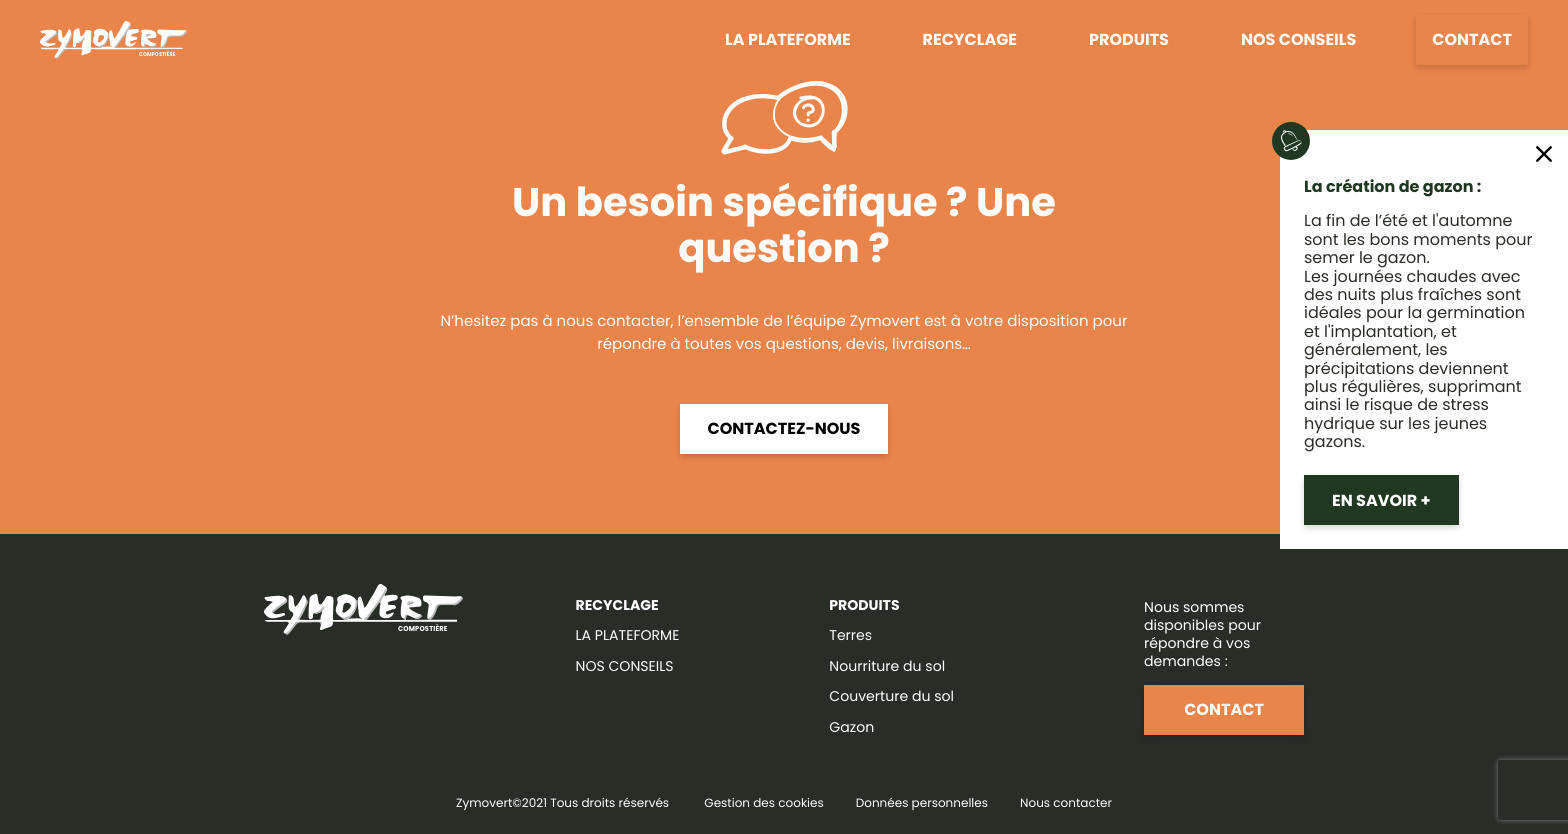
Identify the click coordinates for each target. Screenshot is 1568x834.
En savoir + (1381, 500)
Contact (1472, 39)
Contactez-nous (784, 428)
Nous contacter (1066, 803)
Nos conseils (1298, 39)
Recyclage (970, 39)
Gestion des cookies (763, 803)
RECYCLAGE (617, 605)
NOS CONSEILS (625, 666)
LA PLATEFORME (628, 635)
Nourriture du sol (887, 666)
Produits (1129, 39)
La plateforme (787, 39)
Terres (850, 635)
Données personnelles (922, 803)
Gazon (851, 727)
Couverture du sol (891, 696)
